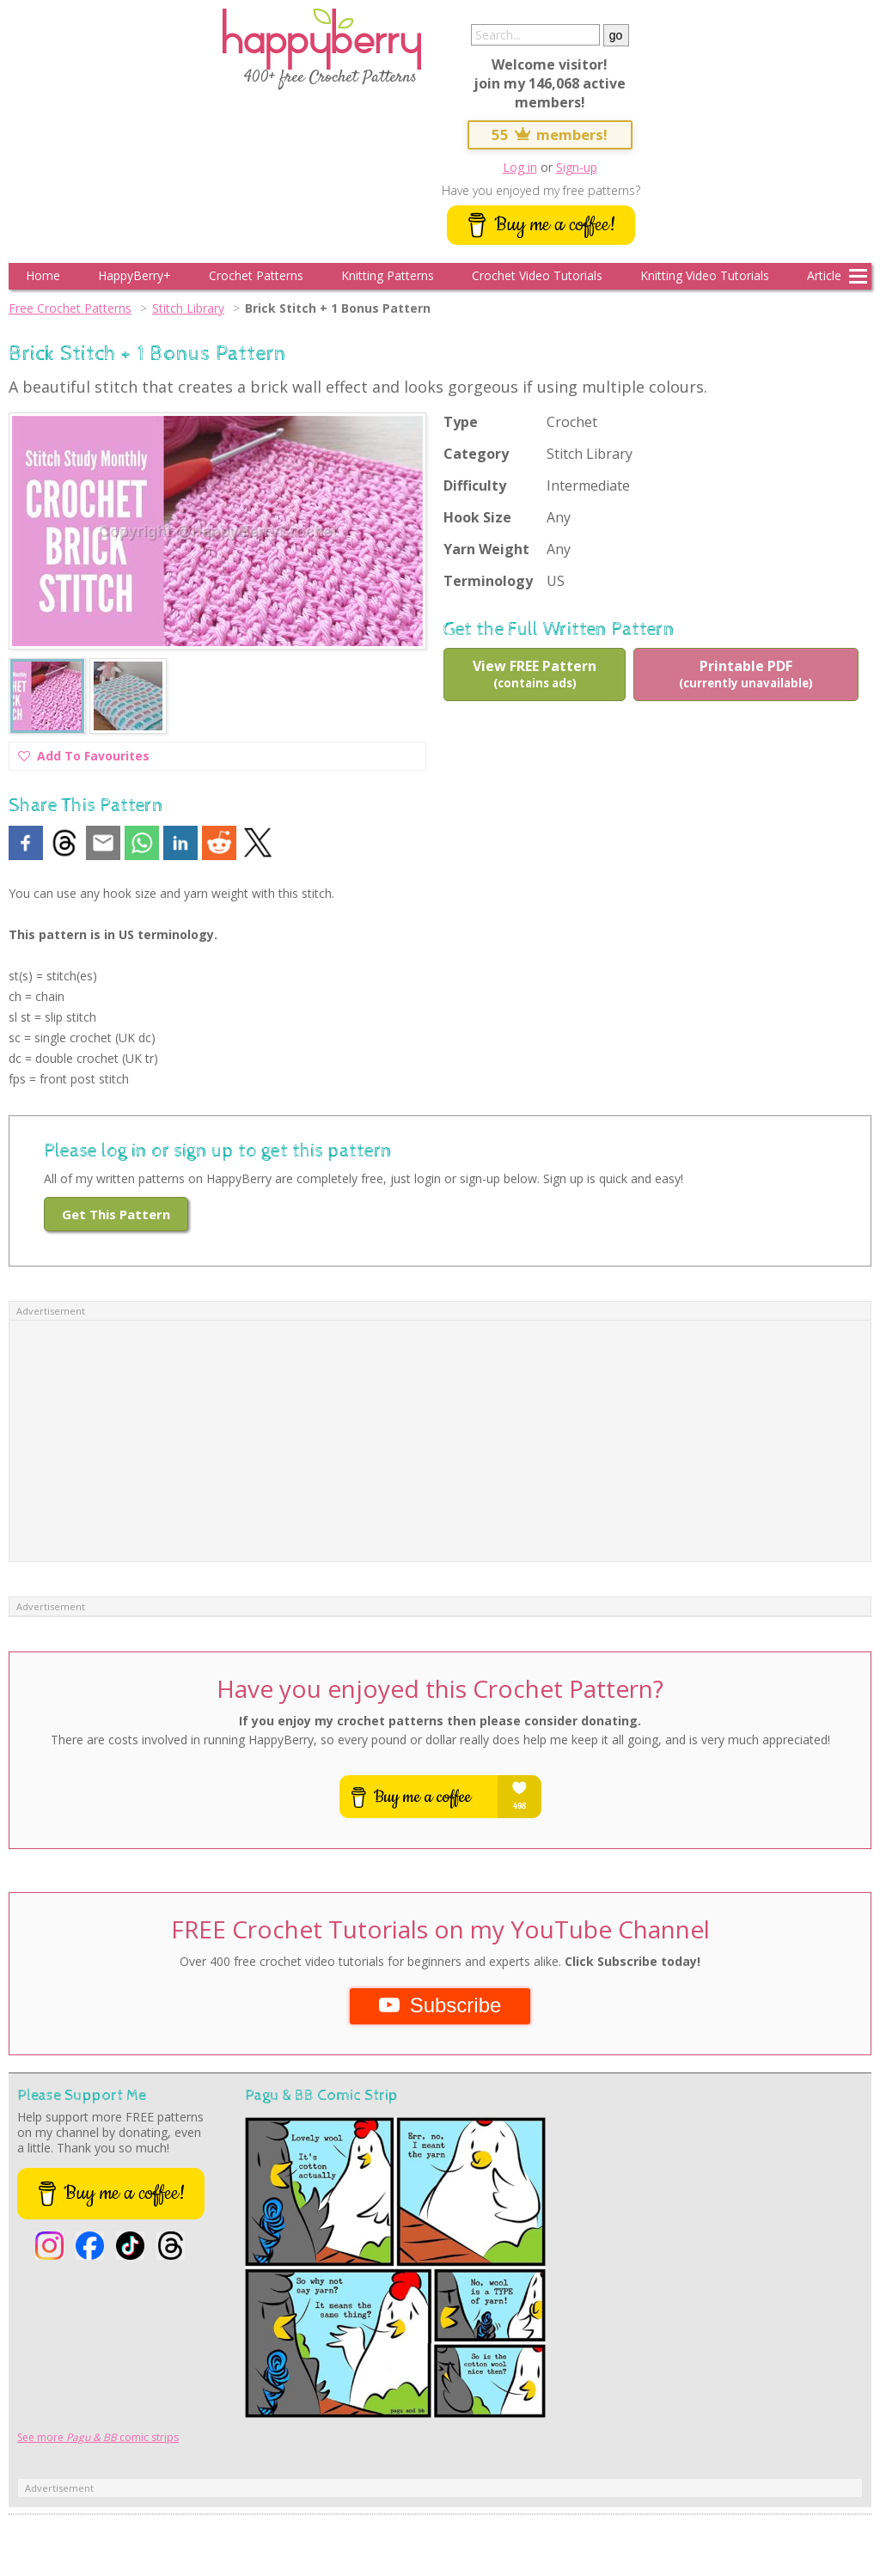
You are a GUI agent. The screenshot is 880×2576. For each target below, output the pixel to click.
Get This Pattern (116, 1214)
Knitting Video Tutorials (704, 275)
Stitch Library (188, 308)
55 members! (550, 134)
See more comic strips (98, 2437)
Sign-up (576, 167)
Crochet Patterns (256, 275)
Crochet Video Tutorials (537, 275)
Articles (827, 275)
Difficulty (474, 485)
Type (460, 421)
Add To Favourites (84, 758)
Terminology (488, 580)
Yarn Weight (486, 549)
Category (476, 453)
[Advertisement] (440, 1441)
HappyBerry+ (134, 275)
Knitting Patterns (387, 275)
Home (43, 275)
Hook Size (477, 517)
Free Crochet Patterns (70, 308)
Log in (520, 167)
